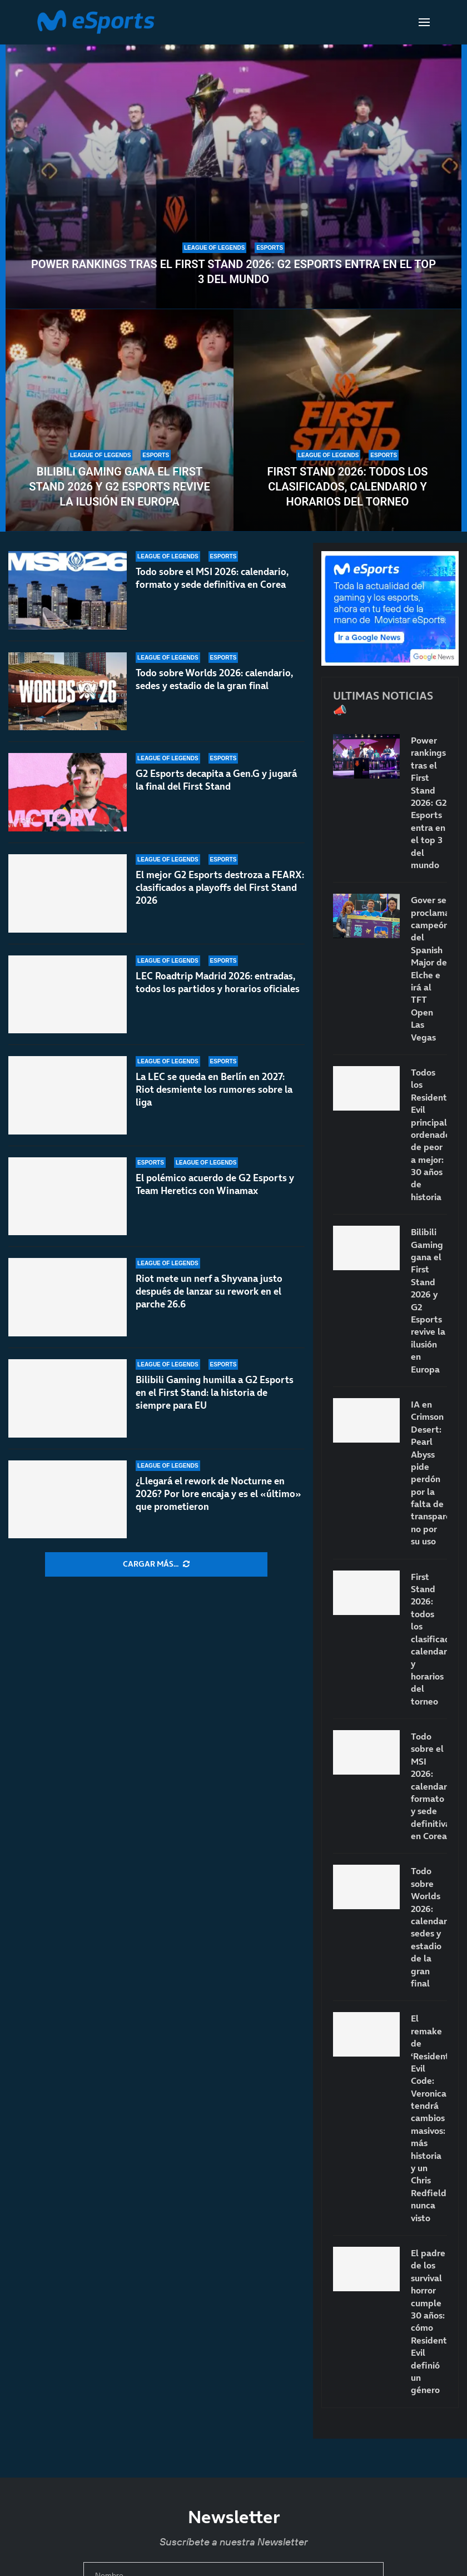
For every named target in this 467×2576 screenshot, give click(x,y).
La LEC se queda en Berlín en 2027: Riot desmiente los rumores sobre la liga (214, 1089)
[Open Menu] (424, 22)
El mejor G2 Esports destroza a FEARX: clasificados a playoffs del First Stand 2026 (220, 887)
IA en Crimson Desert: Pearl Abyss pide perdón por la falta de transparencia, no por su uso (429, 1472)
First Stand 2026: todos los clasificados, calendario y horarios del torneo (347, 486)
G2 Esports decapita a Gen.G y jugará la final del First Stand (216, 780)
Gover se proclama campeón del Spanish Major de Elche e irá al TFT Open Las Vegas (429, 968)
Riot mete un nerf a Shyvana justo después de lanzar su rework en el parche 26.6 (209, 1291)
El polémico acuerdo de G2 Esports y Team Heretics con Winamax (215, 1184)
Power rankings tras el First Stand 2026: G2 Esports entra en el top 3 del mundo (233, 271)
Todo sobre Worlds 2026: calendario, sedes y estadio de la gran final (214, 679)
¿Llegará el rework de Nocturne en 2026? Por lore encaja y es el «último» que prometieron (218, 1493)
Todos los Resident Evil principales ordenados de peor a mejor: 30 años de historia (429, 1134)
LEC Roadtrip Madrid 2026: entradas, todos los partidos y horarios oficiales (218, 982)
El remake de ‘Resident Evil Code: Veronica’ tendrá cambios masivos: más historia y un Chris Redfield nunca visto (429, 2117)
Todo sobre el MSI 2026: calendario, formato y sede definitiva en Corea (212, 578)
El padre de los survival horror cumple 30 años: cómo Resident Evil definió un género (429, 2321)
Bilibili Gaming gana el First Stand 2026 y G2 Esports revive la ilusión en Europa (119, 486)
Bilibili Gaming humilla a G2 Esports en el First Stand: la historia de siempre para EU (215, 1393)
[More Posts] (156, 1564)
